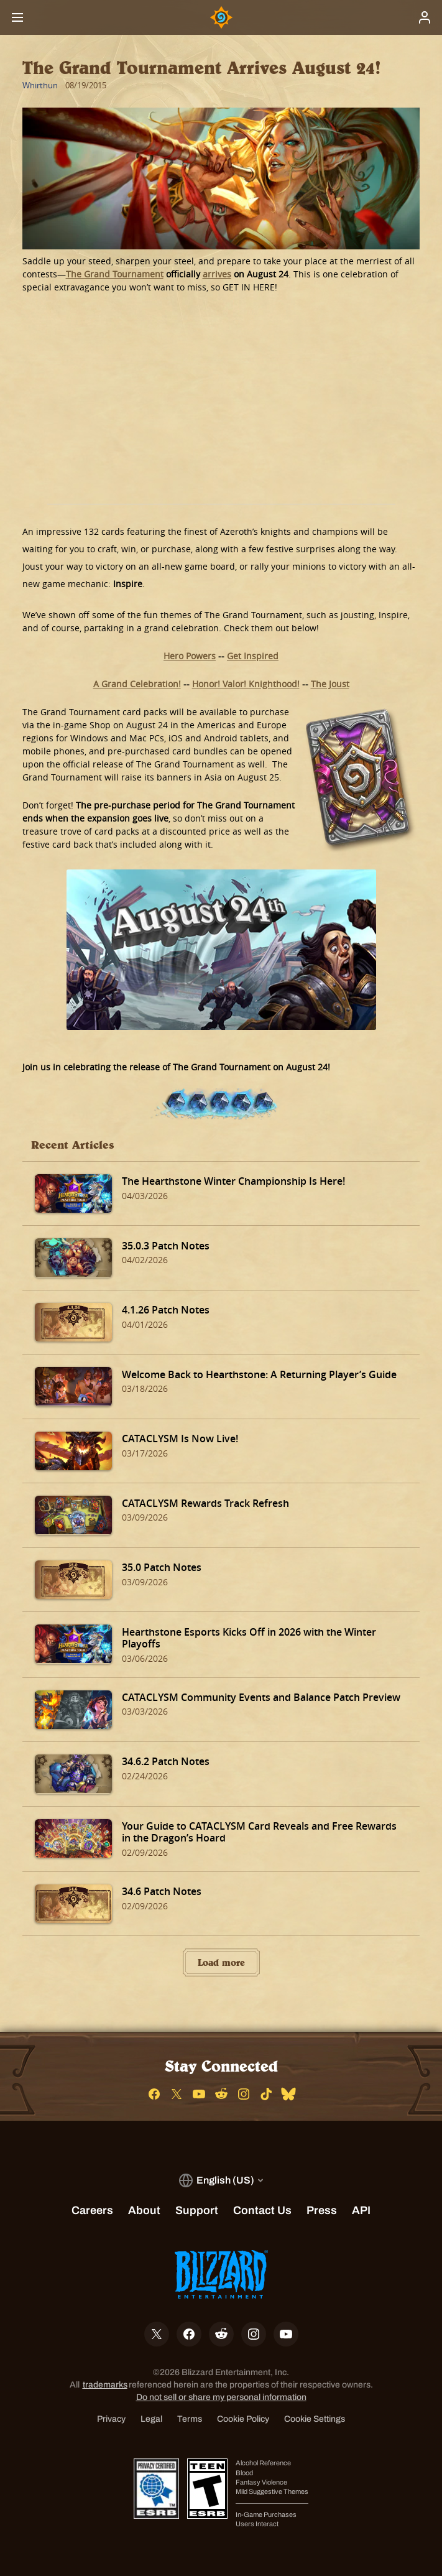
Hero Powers (189, 656)
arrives (217, 274)
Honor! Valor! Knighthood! (246, 684)
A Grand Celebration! (137, 684)
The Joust (330, 684)
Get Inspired (253, 656)
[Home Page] (221, 17)
